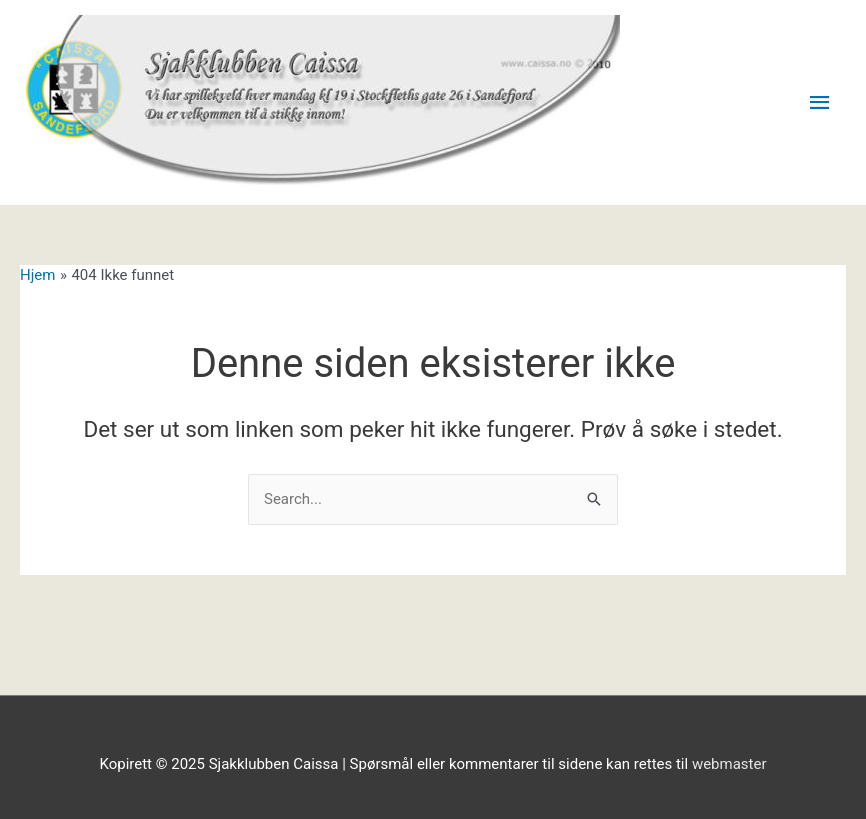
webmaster (729, 764)
